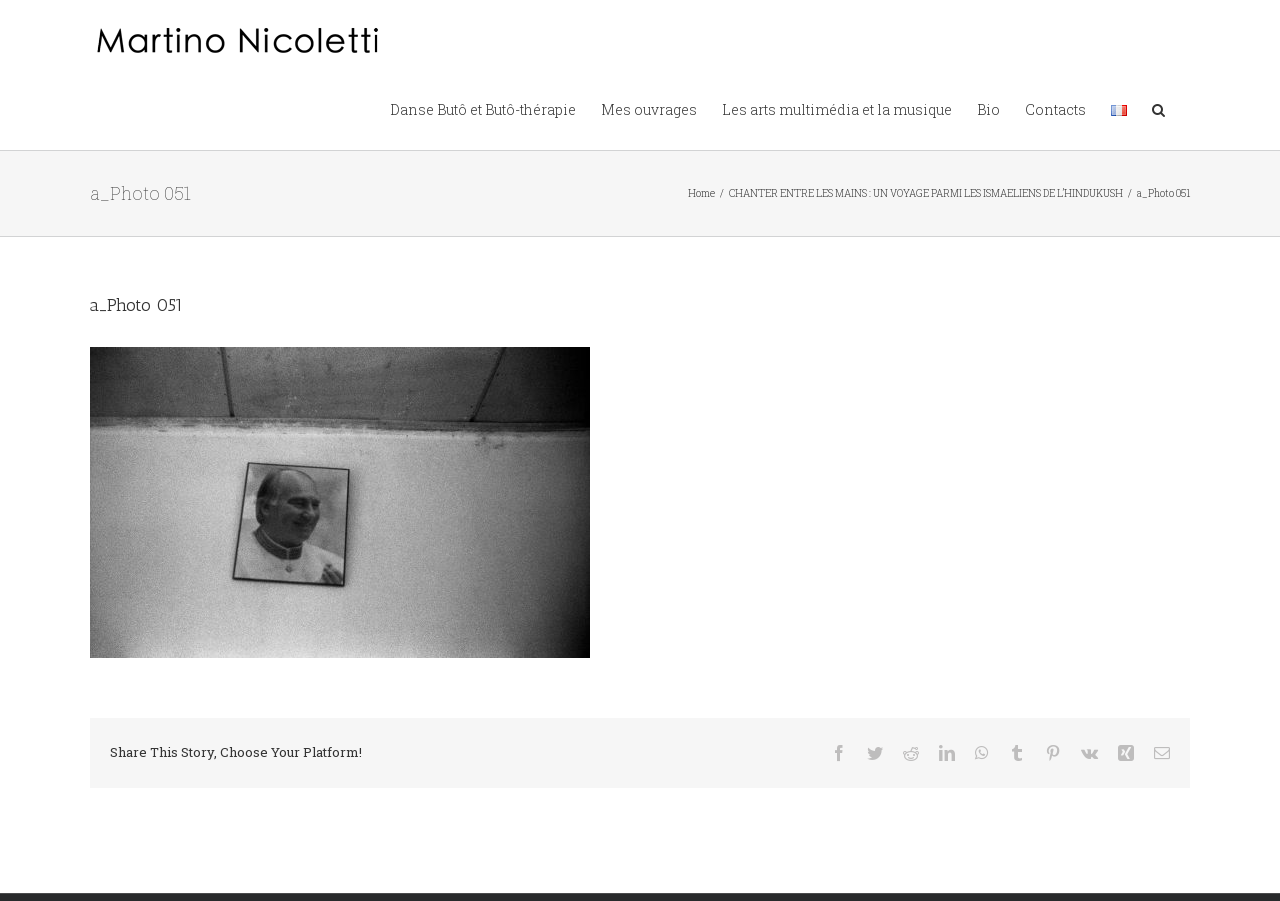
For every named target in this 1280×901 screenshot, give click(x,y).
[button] (1158, 108)
